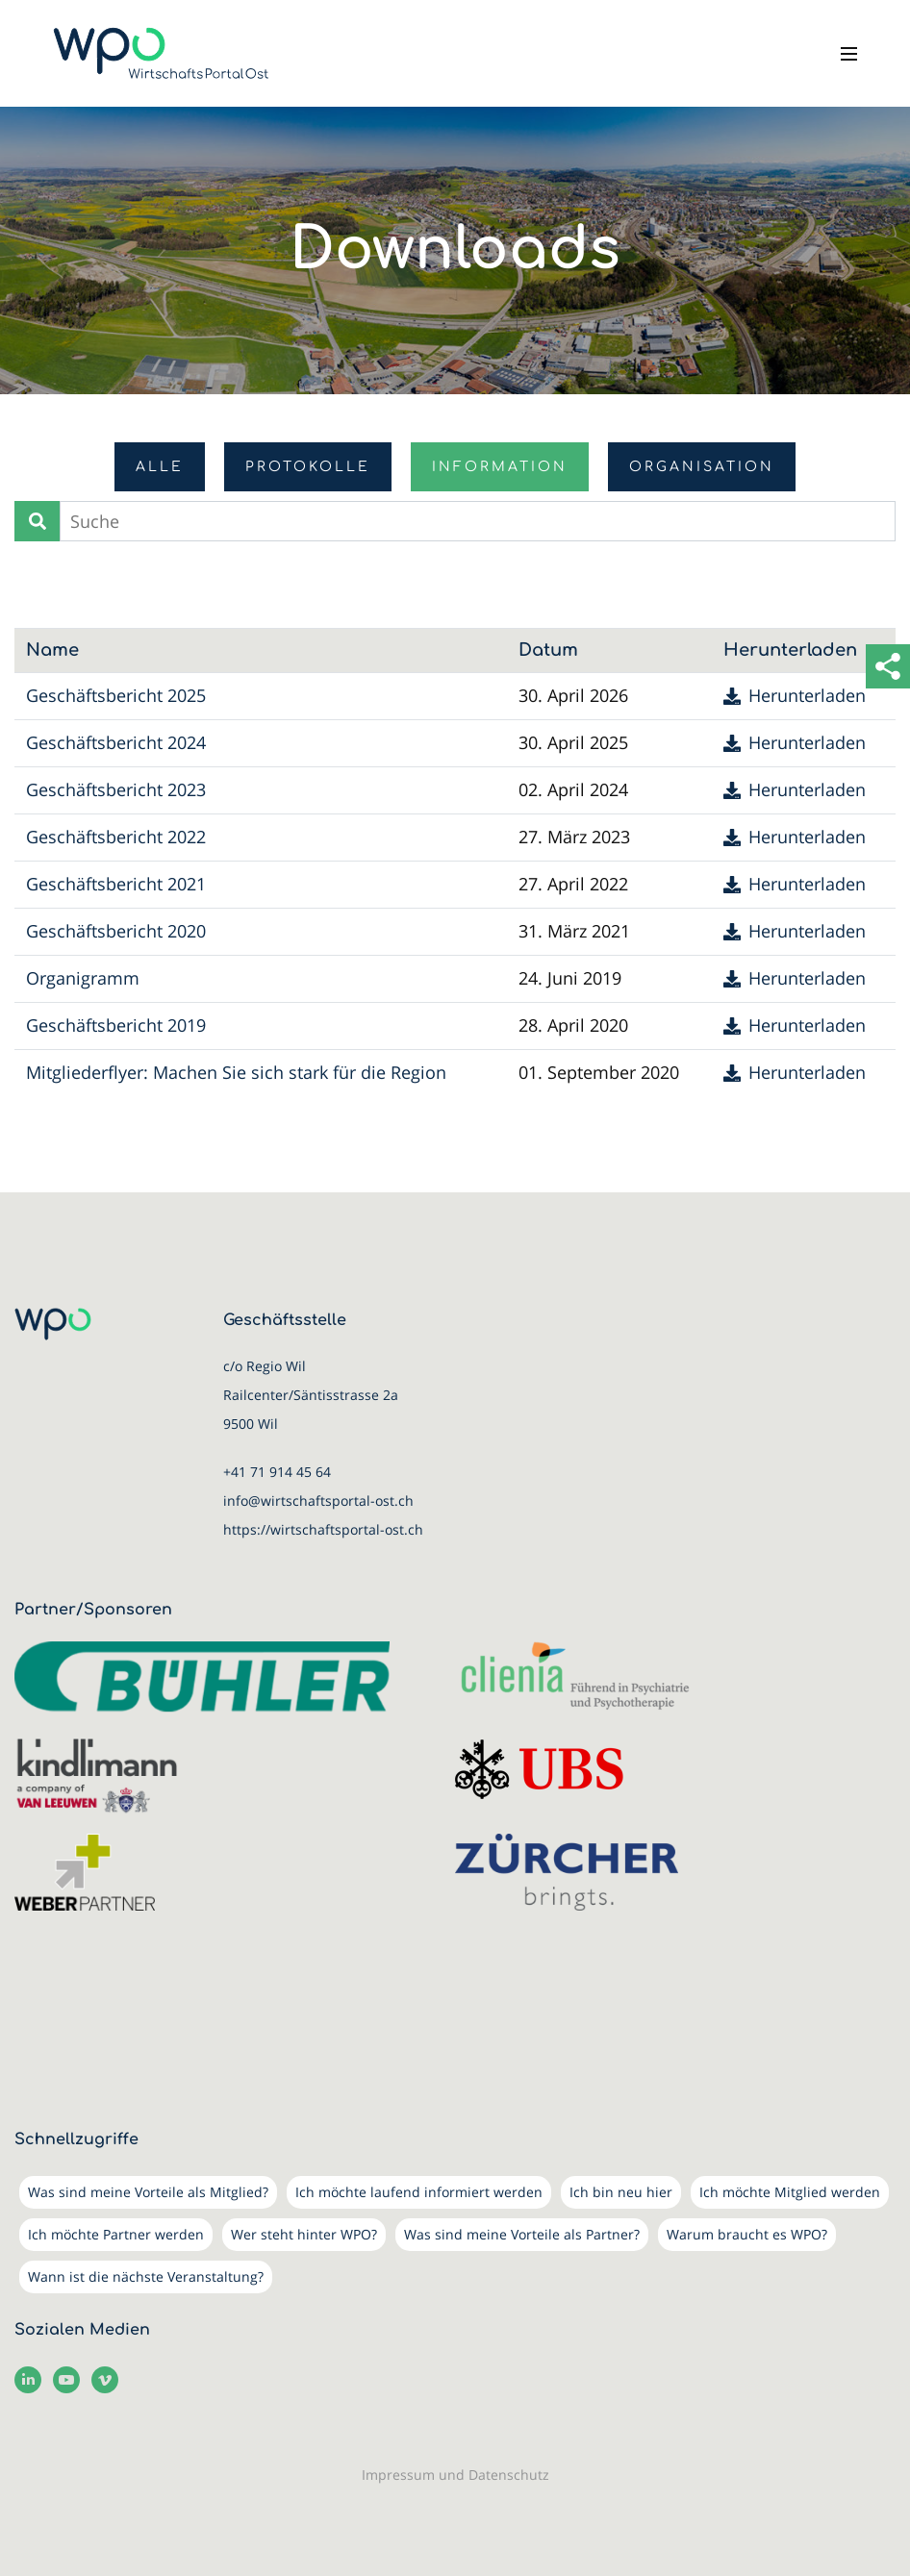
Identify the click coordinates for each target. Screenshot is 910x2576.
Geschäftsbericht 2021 (116, 883)
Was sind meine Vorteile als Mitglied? (148, 2192)
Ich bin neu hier (620, 2192)
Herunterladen (807, 696)
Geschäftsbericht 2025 (116, 695)
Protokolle (307, 467)
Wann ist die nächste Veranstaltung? (146, 2276)
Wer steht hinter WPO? (304, 2234)
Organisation (701, 467)
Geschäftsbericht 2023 (116, 789)
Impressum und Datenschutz (455, 2474)
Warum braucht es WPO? (747, 2234)
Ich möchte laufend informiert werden (419, 2192)
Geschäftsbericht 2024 (116, 742)
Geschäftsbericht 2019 (116, 1025)
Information (500, 467)
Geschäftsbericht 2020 (116, 930)
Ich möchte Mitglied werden (789, 2192)
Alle (160, 467)
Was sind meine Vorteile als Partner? (522, 2234)
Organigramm (82, 977)
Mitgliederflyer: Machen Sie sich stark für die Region (236, 1072)
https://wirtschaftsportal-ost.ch (323, 1529)
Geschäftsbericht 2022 (116, 836)
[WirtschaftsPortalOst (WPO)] (161, 53)
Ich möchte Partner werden (116, 2234)
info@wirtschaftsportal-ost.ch (318, 1500)
